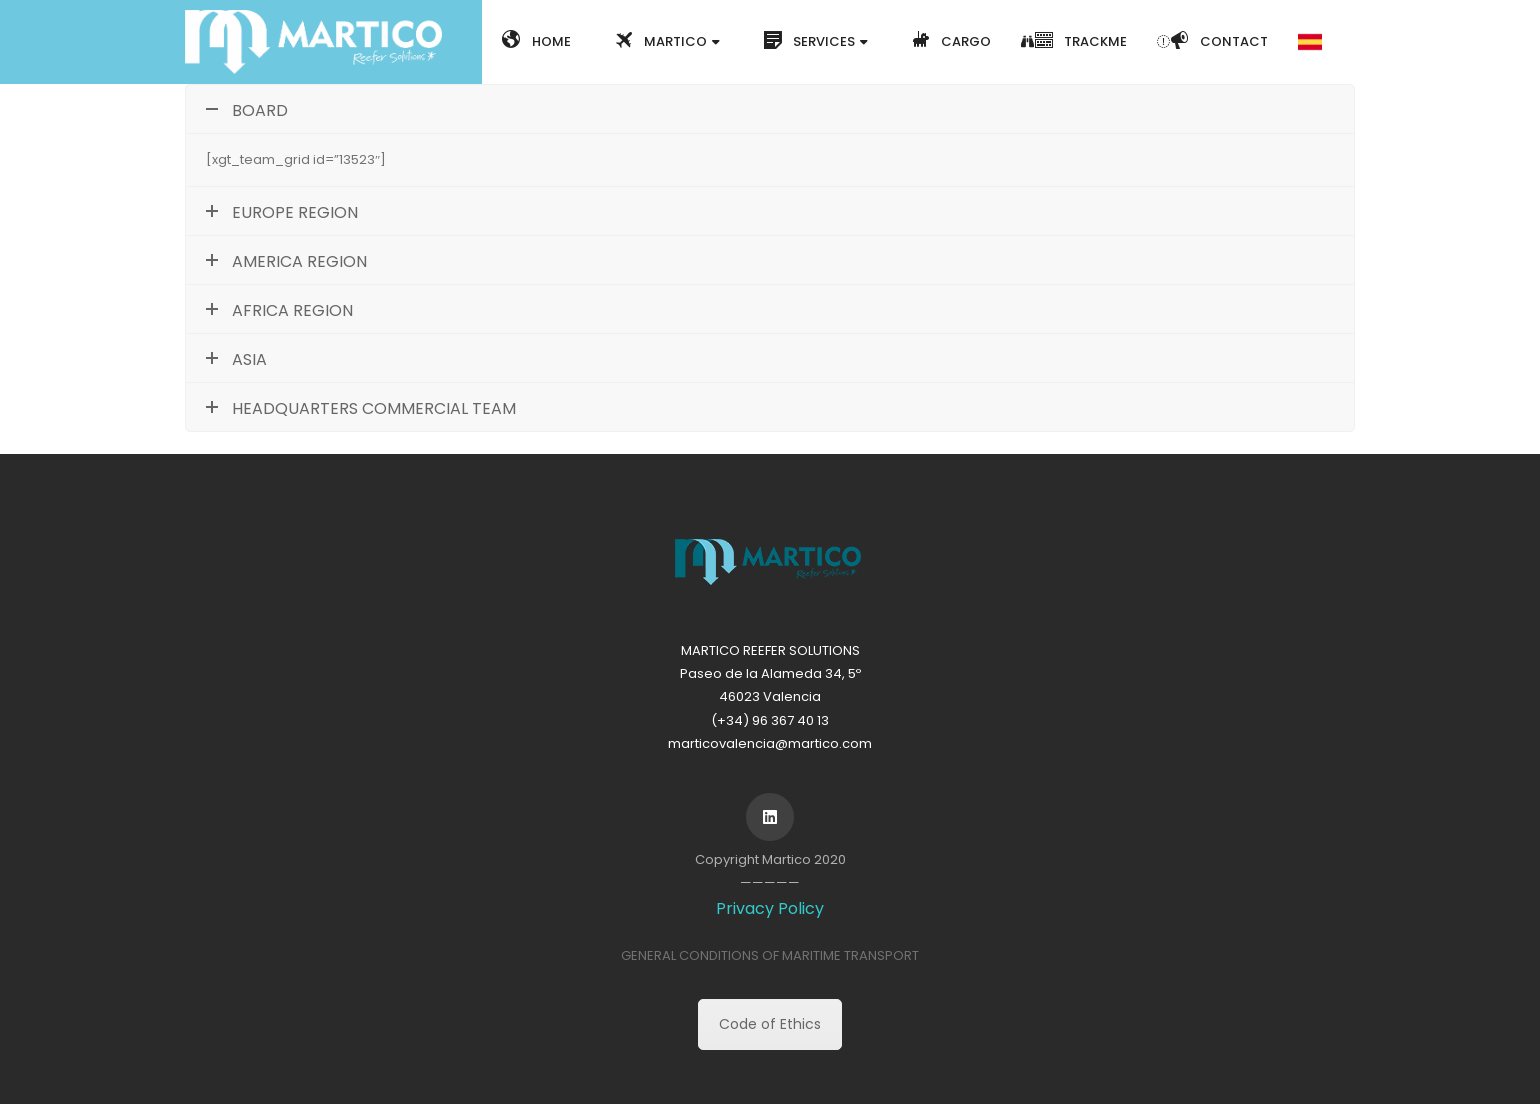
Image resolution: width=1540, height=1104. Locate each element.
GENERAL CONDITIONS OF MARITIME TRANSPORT (770, 955)
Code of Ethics (770, 1024)
